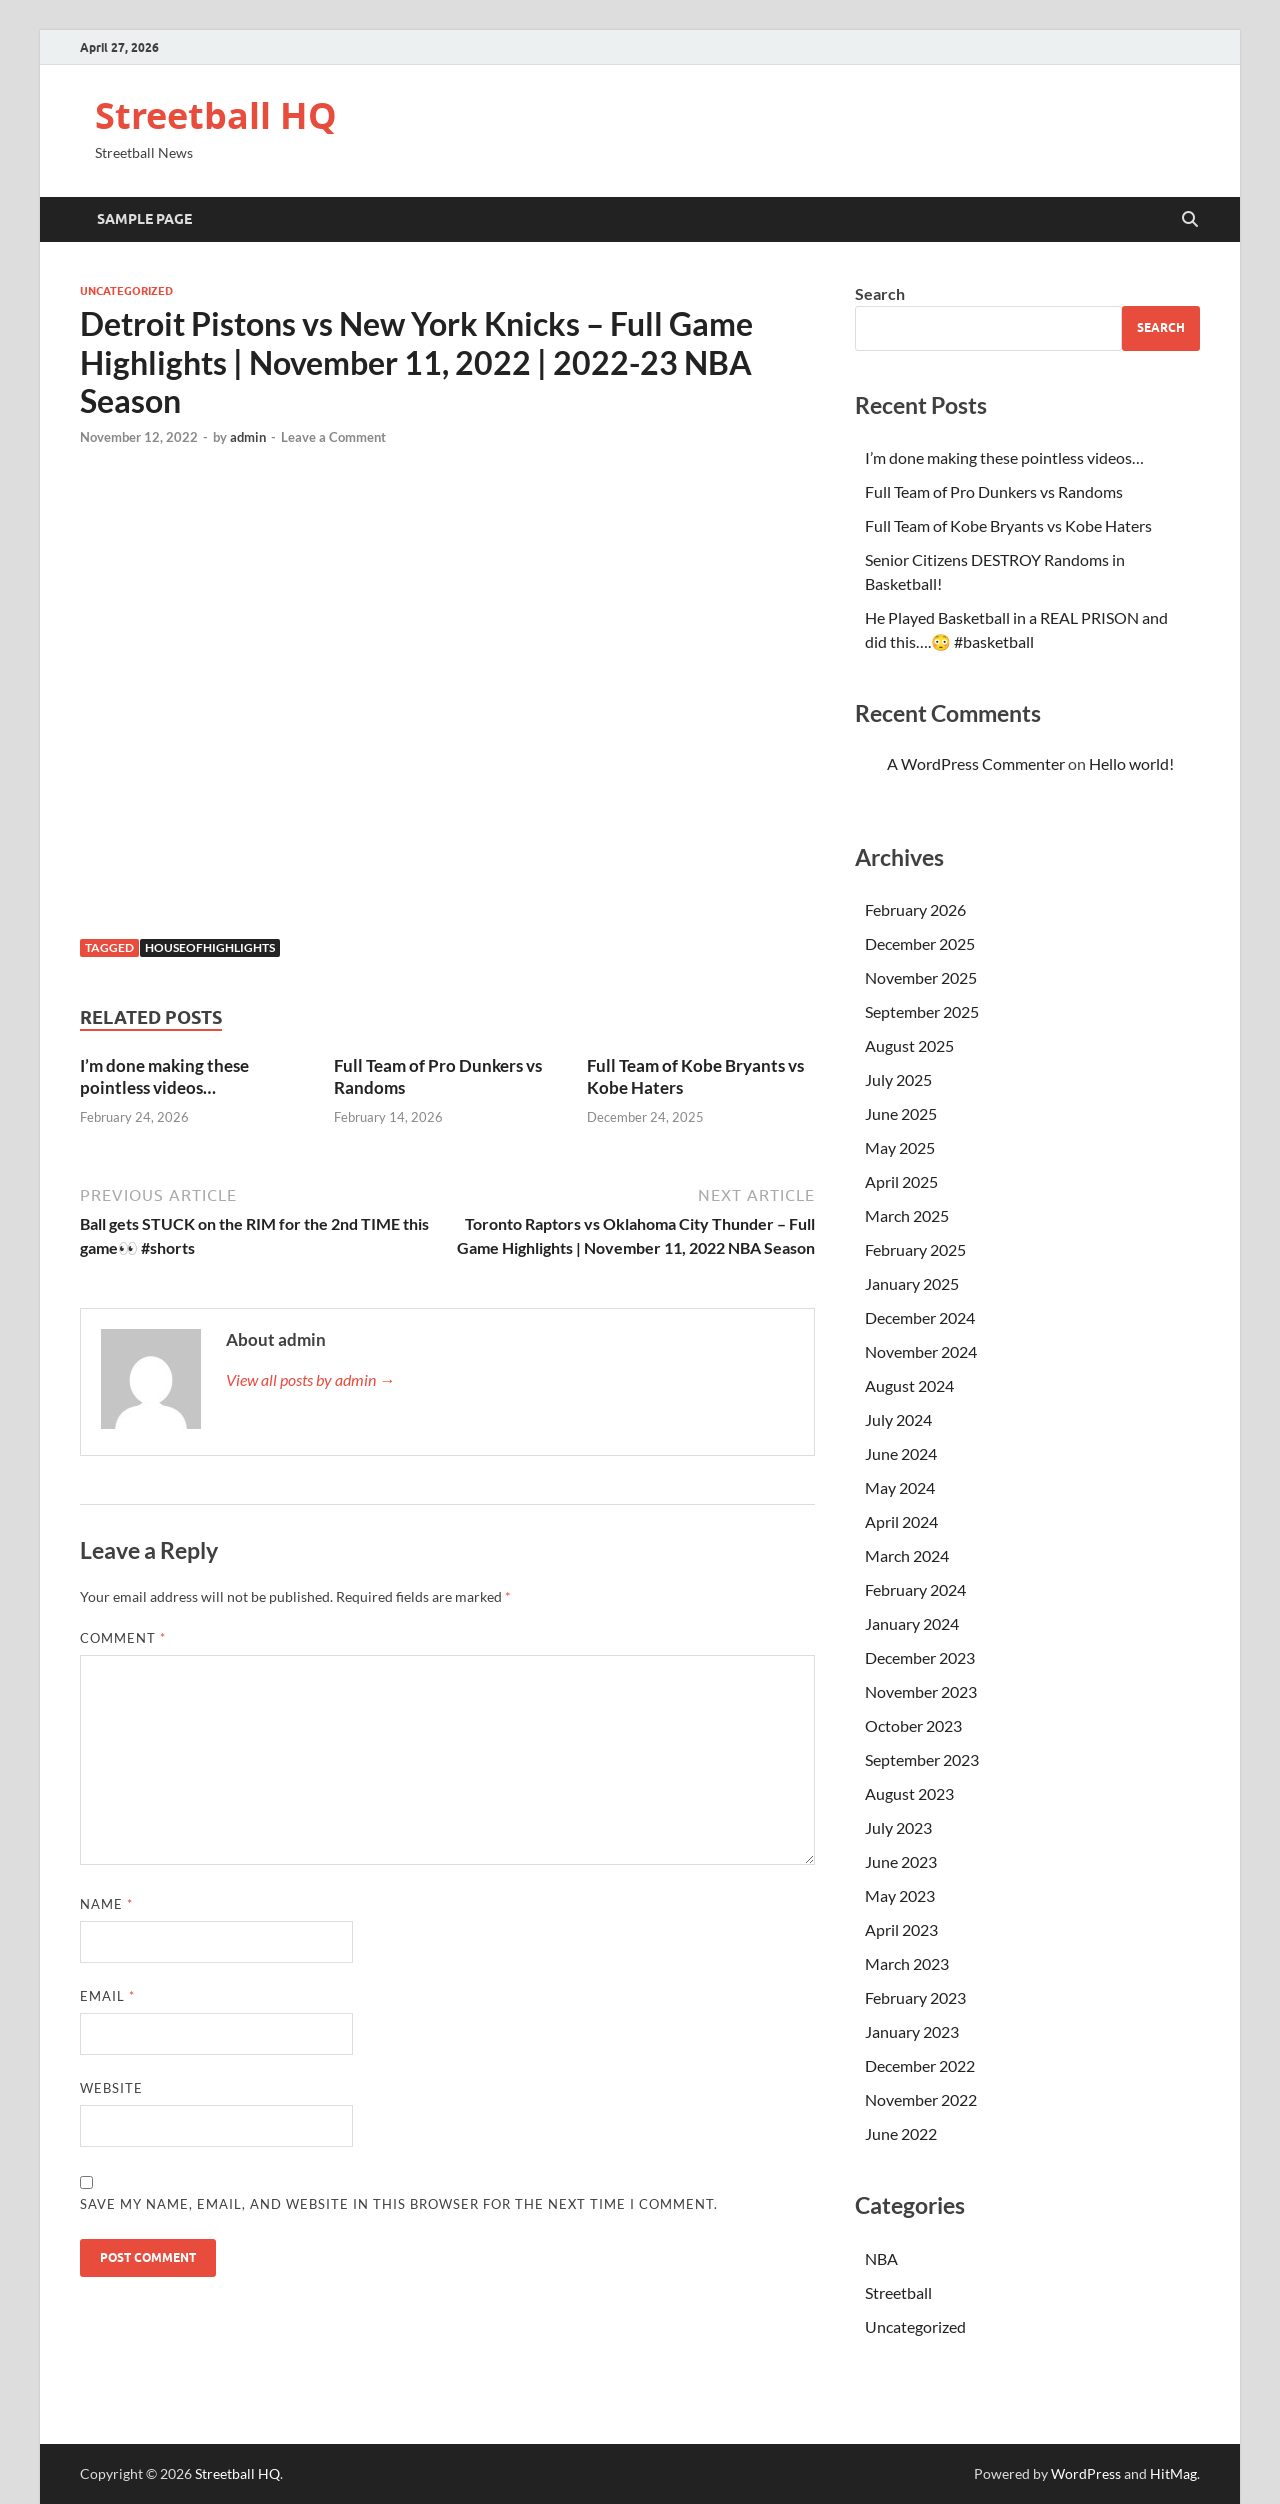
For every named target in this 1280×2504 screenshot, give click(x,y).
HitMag (1173, 2473)
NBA (881, 2258)
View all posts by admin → (310, 1379)
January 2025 (912, 1283)
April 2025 (901, 1181)
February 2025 (915, 1249)
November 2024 (921, 1351)
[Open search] (1190, 220)
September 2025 (922, 1011)
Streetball (898, 2292)
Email (107, 1996)
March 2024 (907, 1555)
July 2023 (898, 1827)
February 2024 (915, 1589)
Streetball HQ (216, 115)
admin (248, 437)
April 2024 (901, 1521)
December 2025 (920, 943)
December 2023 (920, 1657)
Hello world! (1131, 763)
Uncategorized (126, 291)
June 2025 (901, 1113)
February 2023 (915, 1997)
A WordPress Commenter (976, 763)
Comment (123, 1638)
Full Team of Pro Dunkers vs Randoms (994, 491)
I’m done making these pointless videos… (164, 1076)
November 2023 (921, 1691)
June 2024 (901, 1453)
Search (880, 293)
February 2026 (915, 909)
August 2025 (909, 1045)
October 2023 (913, 1725)
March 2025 (907, 1215)
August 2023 (909, 1793)
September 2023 (922, 1759)
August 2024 (909, 1385)
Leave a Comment (333, 437)
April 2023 (901, 1929)
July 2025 (898, 1079)
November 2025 (921, 977)
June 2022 (901, 2133)
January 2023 (912, 2031)
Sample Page (144, 219)
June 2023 (901, 1861)
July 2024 (898, 1419)
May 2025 (900, 1147)
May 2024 (900, 1487)
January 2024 (912, 1623)
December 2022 (920, 2065)
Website (111, 2088)
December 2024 (920, 1317)
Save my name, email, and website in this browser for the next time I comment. (399, 2204)
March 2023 (907, 1963)
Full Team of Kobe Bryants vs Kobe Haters (1008, 525)
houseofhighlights (210, 947)
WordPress (1086, 2473)
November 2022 (921, 2099)
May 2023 (900, 1895)
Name (106, 1904)
